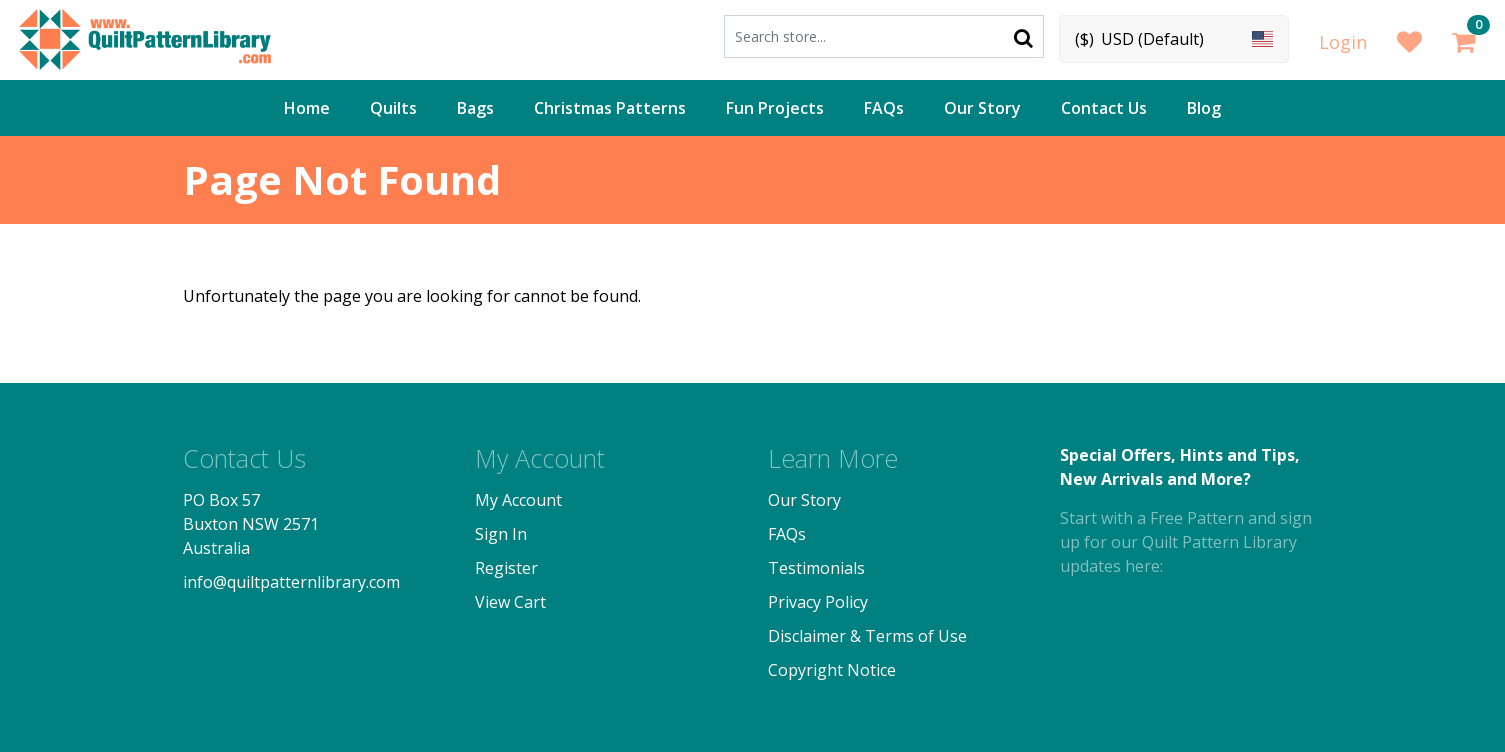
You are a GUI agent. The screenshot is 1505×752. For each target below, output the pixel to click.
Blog (1204, 108)
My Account (518, 500)
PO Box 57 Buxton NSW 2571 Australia (251, 524)
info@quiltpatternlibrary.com (291, 582)
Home (307, 108)
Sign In (501, 534)
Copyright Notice (832, 670)
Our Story (982, 108)
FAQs (884, 108)
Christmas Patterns (610, 108)
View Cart (510, 602)
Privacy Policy (818, 602)
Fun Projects (775, 108)
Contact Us (1104, 108)
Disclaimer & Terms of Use (867, 636)
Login (1343, 42)
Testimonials (816, 568)
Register (506, 568)
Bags (475, 108)
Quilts (393, 108)
